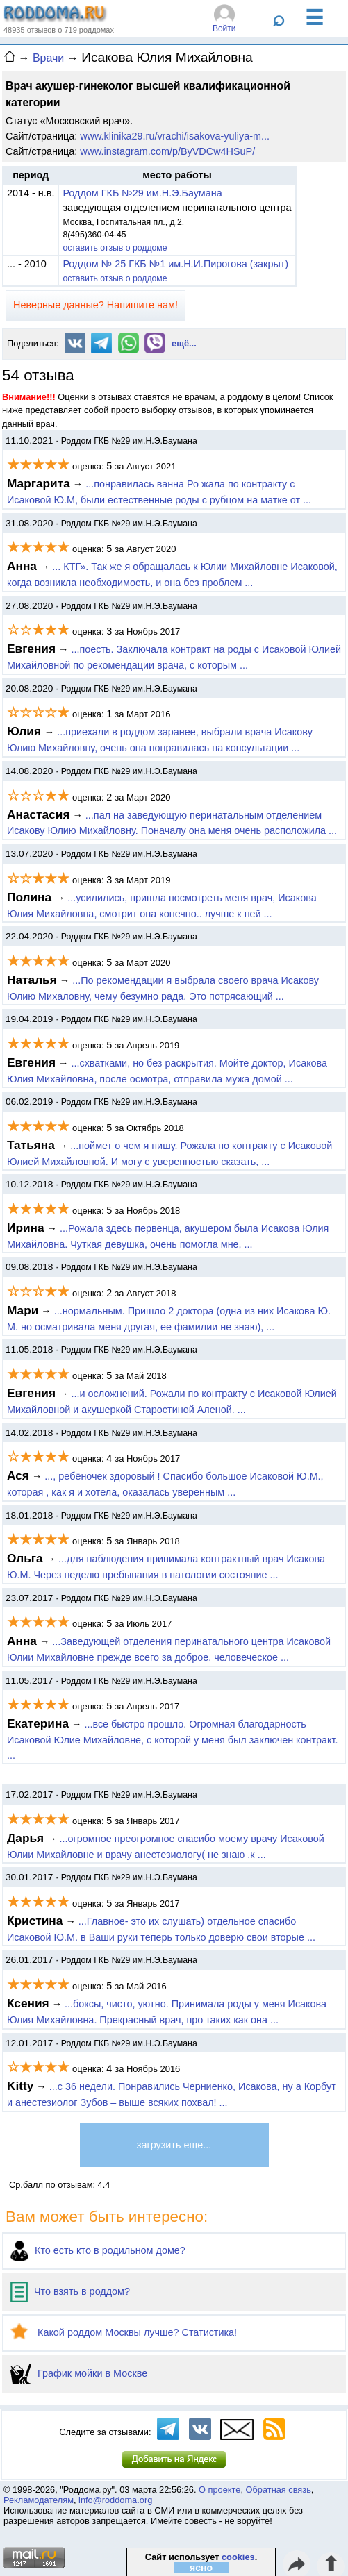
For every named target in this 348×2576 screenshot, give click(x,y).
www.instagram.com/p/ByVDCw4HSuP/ (167, 151)
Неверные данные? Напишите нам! (95, 304)
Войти (224, 28)
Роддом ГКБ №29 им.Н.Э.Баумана (142, 193)
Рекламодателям (38, 2500)
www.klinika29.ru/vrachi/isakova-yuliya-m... (175, 136)
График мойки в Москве (78, 2373)
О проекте (219, 2489)
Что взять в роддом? (70, 2291)
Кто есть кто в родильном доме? (97, 2250)
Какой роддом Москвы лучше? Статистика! (123, 2332)
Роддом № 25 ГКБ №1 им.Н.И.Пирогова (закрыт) (175, 263)
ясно (201, 2567)
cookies (238, 2557)
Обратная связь (278, 2489)
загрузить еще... (174, 2144)
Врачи (48, 58)
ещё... (184, 343)
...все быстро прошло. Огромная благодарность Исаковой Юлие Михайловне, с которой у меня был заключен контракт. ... (172, 1739)
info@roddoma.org (115, 2500)
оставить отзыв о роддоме (115, 248)
